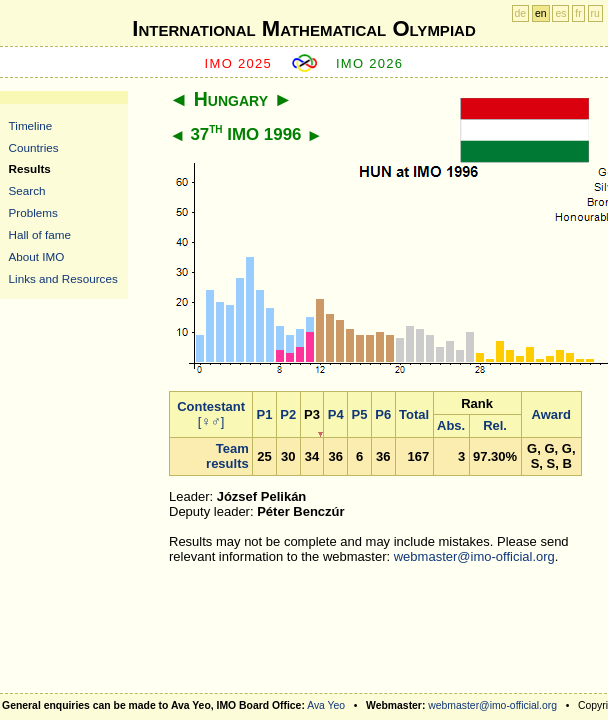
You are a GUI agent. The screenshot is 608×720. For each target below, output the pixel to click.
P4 (336, 414)
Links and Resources (63, 278)
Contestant (211, 406)
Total (414, 414)
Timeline (31, 125)
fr (578, 13)
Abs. (451, 425)
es (560, 13)
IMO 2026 (370, 63)
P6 (383, 414)
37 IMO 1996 (245, 134)
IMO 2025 (239, 63)
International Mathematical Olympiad (303, 28)
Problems (33, 212)
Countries (34, 147)
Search (27, 190)
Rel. (495, 425)
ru (595, 13)
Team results (227, 456)
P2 (288, 414)
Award (552, 414)
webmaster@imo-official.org (474, 556)
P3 (312, 414)
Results (30, 168)
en (541, 13)
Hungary (231, 99)
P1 (265, 414)
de (521, 13)
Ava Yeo (326, 705)
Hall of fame (40, 234)
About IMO (37, 256)
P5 (360, 414)
